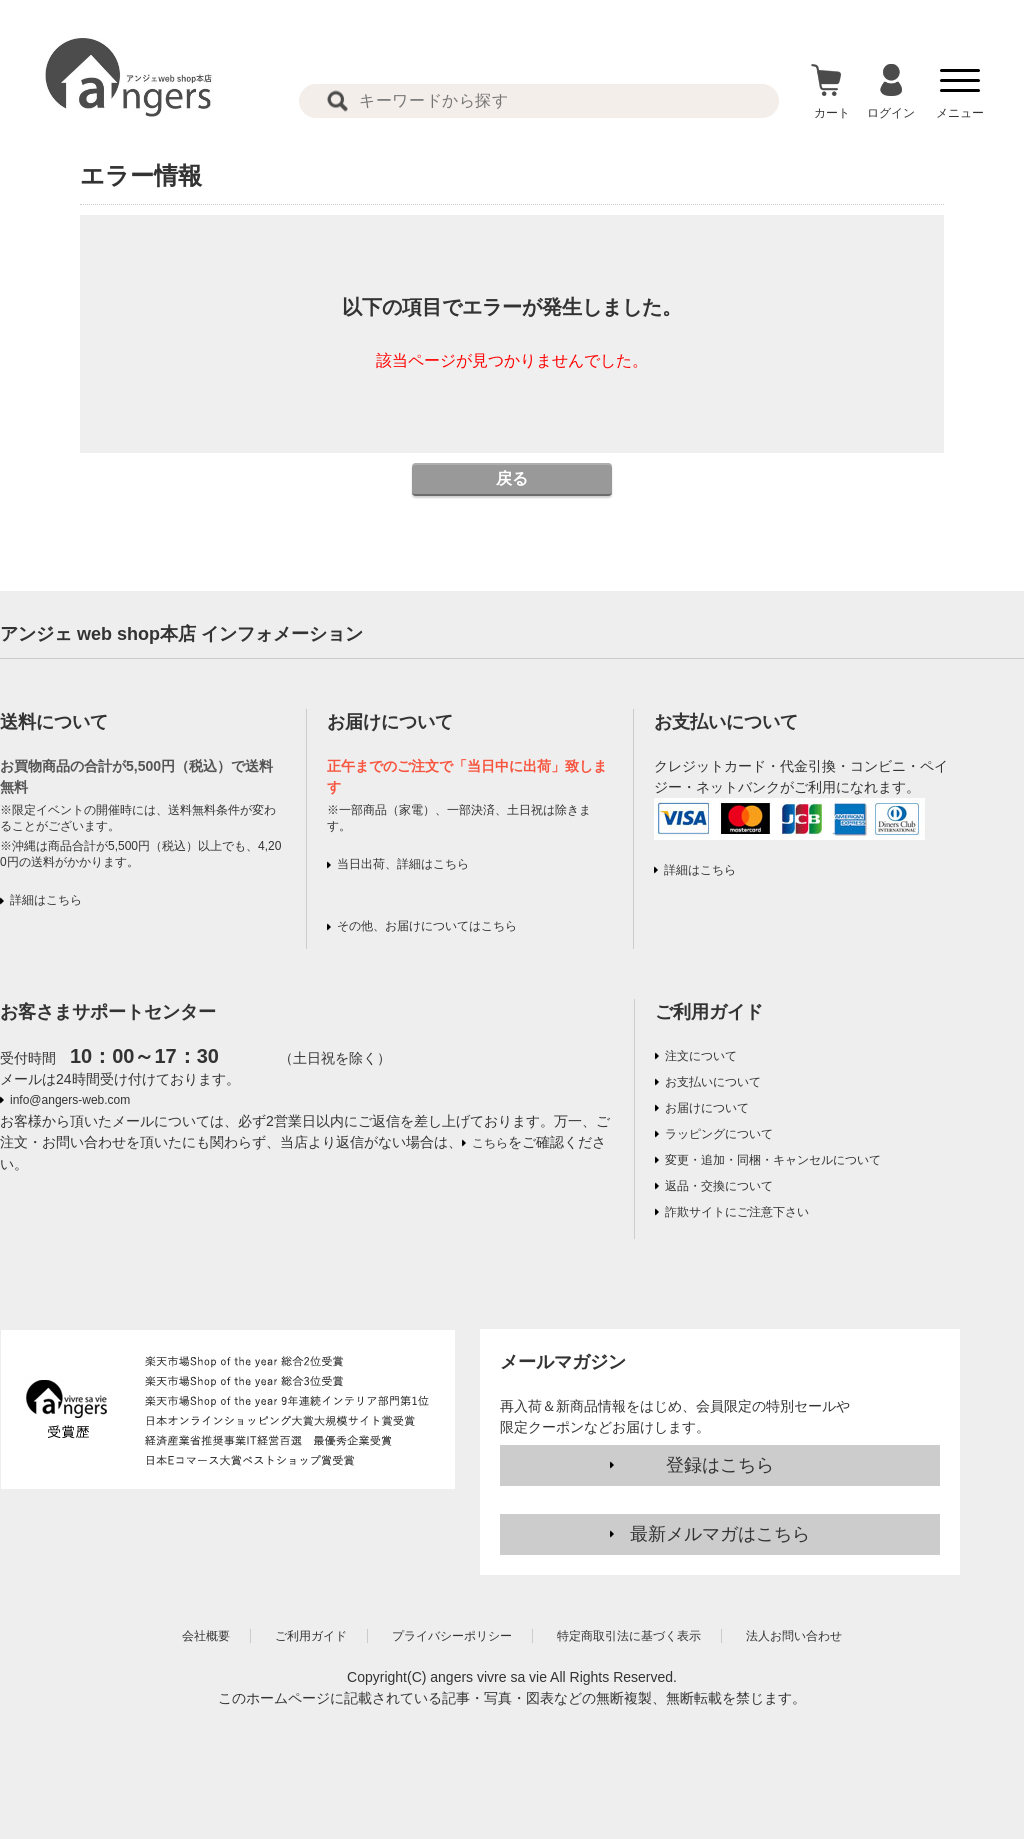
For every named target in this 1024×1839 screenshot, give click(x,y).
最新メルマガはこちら (720, 1534)
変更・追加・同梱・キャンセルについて (773, 1160)
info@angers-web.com (70, 1100)
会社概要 (206, 1636)
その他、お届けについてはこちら (427, 926)
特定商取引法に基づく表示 (629, 1636)
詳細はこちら (46, 900)
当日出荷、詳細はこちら (403, 864)
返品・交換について (719, 1186)
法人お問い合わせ (794, 1636)
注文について (701, 1056)
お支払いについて (713, 1082)
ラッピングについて (719, 1134)
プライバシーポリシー (452, 1636)
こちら (490, 1143)
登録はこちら (720, 1465)
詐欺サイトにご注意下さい (737, 1212)
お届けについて (707, 1108)
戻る (512, 478)
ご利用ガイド (709, 1012)
